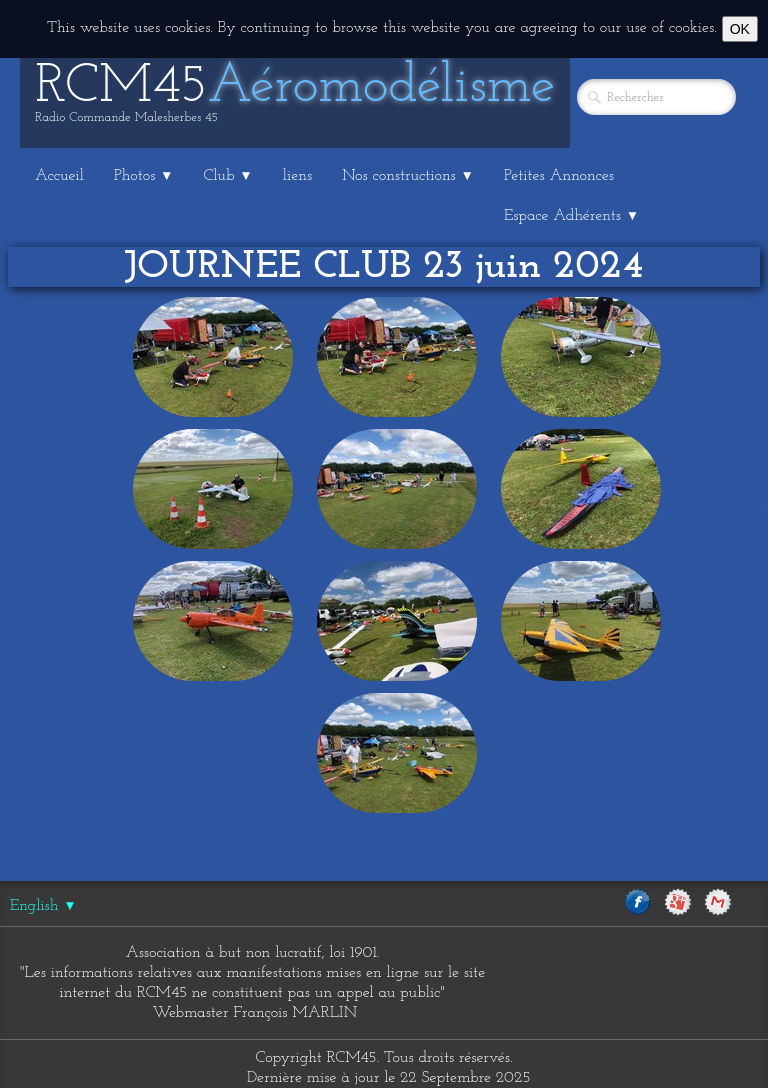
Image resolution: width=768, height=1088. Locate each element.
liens (297, 176)
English (43, 906)
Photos (144, 176)
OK (740, 29)
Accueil (59, 176)
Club (228, 176)
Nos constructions (408, 176)
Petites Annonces (559, 176)
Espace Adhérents (571, 216)
